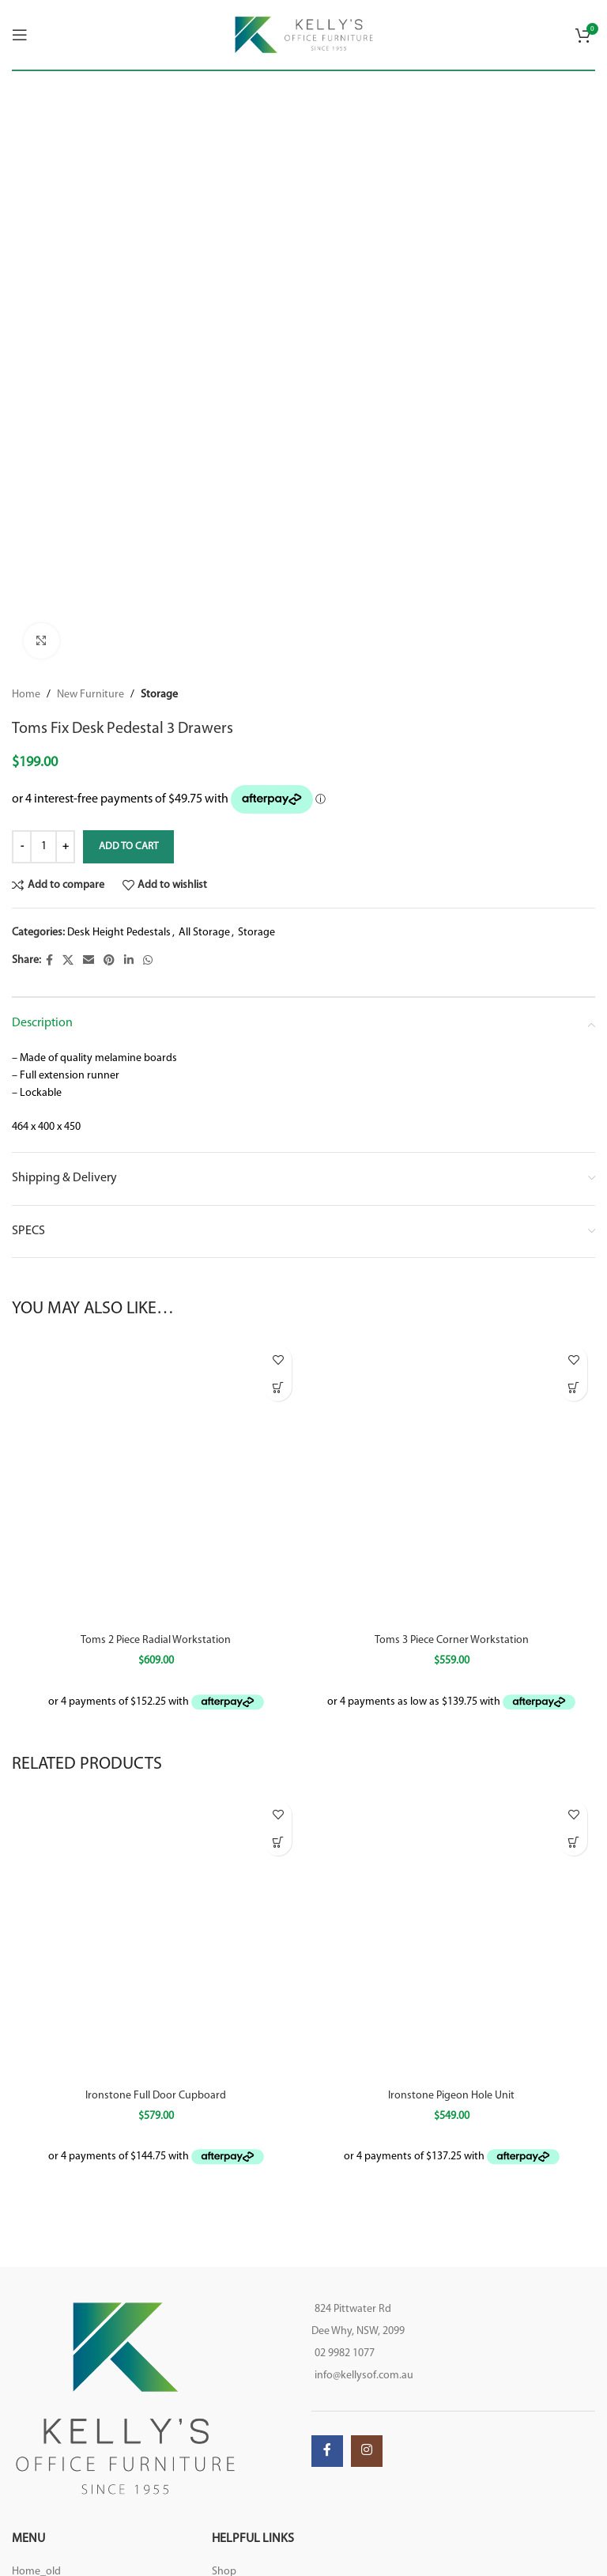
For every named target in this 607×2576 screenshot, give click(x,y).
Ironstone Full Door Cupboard (155, 2092)
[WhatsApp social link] (147, 961)
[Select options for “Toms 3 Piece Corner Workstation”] (573, 1387)
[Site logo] (304, 34)
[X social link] (68, 961)
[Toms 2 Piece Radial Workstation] (156, 1482)
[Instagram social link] (367, 2448)
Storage (159, 695)
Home (26, 695)
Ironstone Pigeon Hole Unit (451, 2092)
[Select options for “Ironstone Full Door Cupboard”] (278, 1839)
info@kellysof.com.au (364, 2372)
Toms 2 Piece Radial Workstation (156, 1640)
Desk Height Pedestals (119, 933)
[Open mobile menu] (20, 35)
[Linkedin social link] (128, 961)
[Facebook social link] (49, 961)
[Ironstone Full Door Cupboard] (156, 1933)
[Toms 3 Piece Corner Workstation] (451, 1482)
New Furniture (90, 695)
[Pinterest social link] (109, 961)
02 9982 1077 (345, 2350)
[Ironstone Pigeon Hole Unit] (451, 1933)
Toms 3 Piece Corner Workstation (452, 1640)
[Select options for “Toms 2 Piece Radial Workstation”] (278, 1387)
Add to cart (128, 846)
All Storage (204, 933)
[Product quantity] (43, 846)
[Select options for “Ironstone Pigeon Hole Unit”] (573, 1839)
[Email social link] (88, 961)
